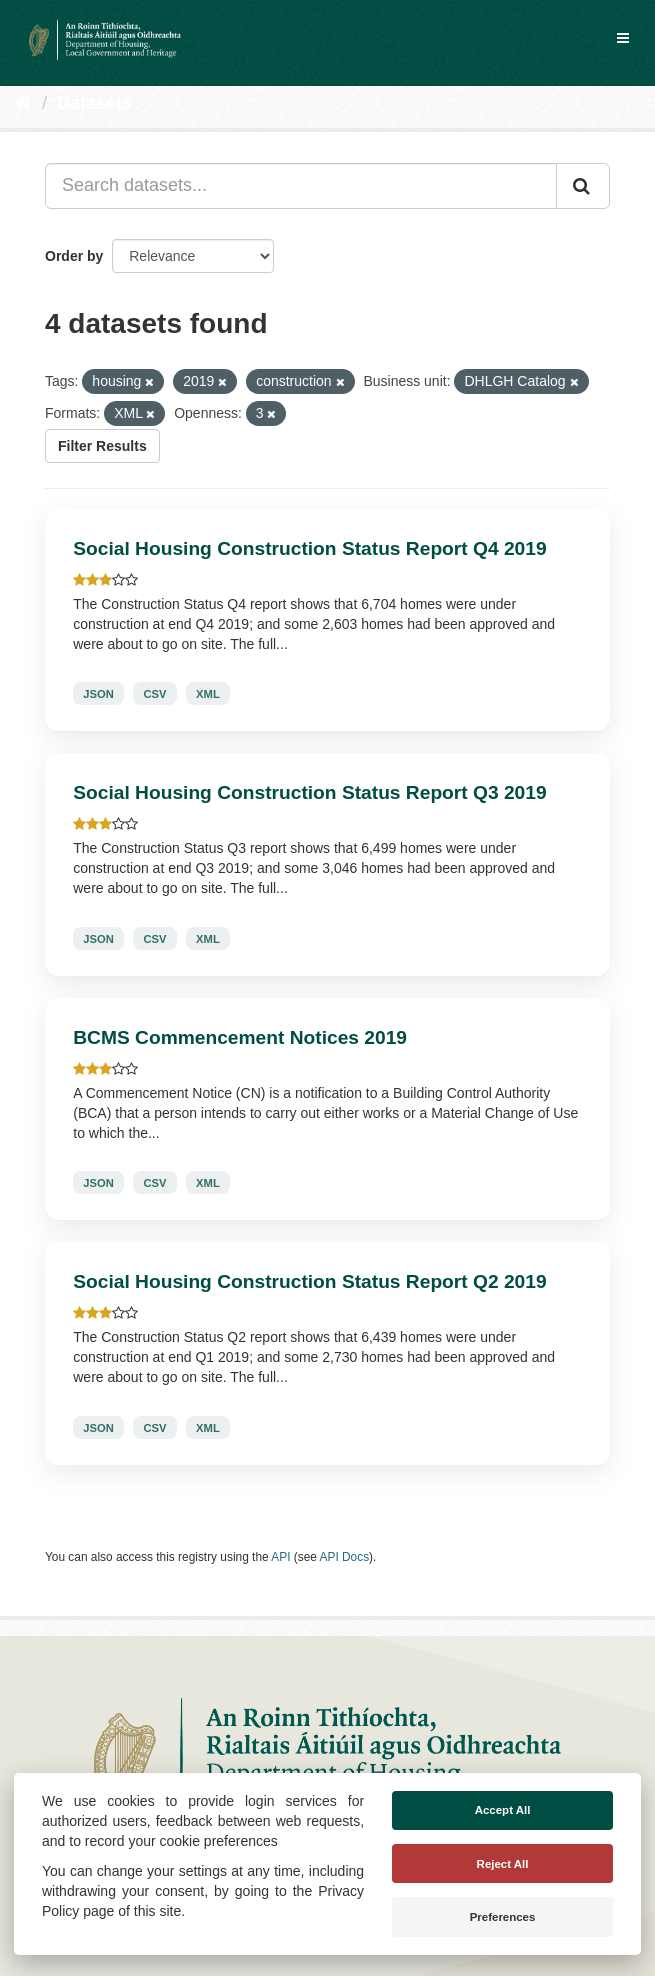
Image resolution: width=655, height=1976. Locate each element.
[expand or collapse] (623, 38)
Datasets (94, 103)
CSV (154, 694)
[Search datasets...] (301, 186)
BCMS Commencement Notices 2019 (240, 1037)
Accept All (503, 1810)
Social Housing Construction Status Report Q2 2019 (309, 1281)
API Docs (345, 1557)
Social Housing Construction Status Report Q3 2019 (309, 792)
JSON (98, 694)
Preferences (503, 1917)
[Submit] (583, 186)
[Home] (23, 103)
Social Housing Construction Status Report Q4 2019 (309, 548)
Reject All (503, 1864)
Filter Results (102, 446)
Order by (74, 256)
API (280, 1557)
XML (208, 694)
